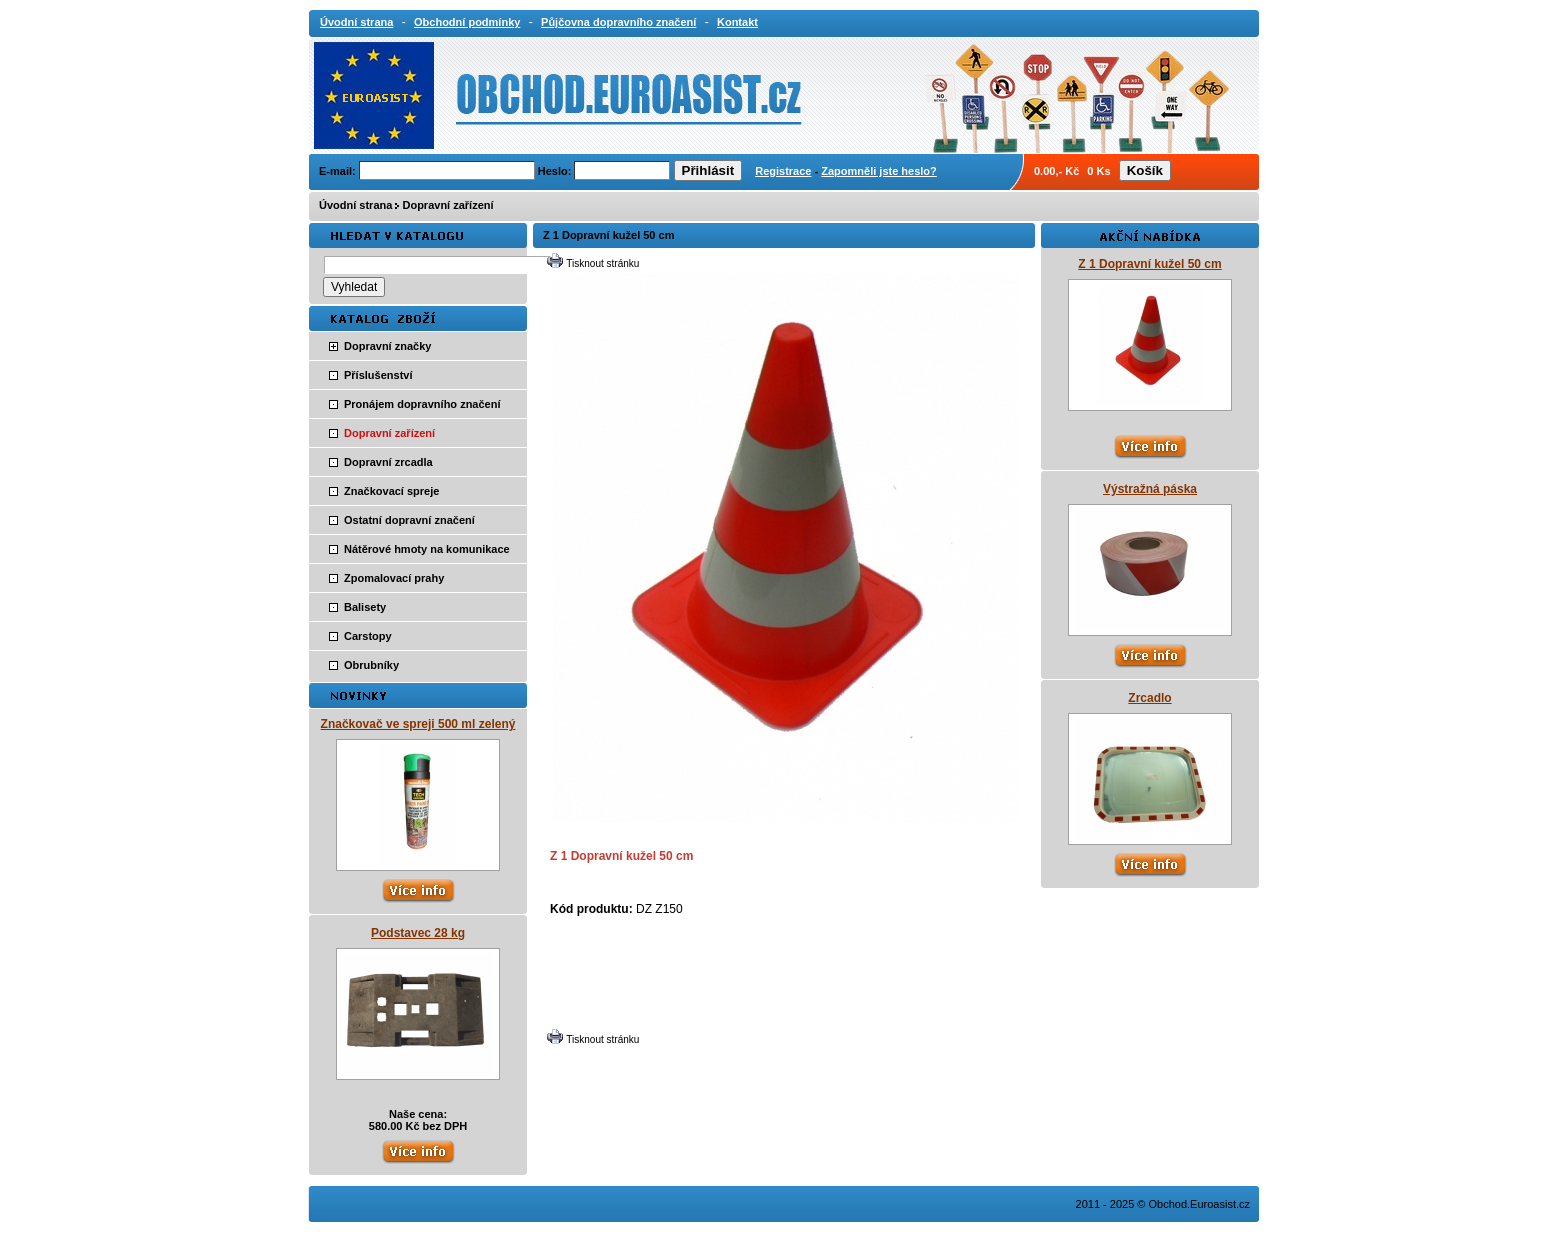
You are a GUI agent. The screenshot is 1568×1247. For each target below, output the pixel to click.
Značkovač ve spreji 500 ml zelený (418, 724)
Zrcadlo (1149, 698)
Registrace (783, 171)
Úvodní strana (355, 205)
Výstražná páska (1150, 489)
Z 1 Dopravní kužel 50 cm (1149, 264)
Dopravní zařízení (447, 205)
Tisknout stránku (602, 263)
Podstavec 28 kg (418, 933)
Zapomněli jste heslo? (879, 171)
